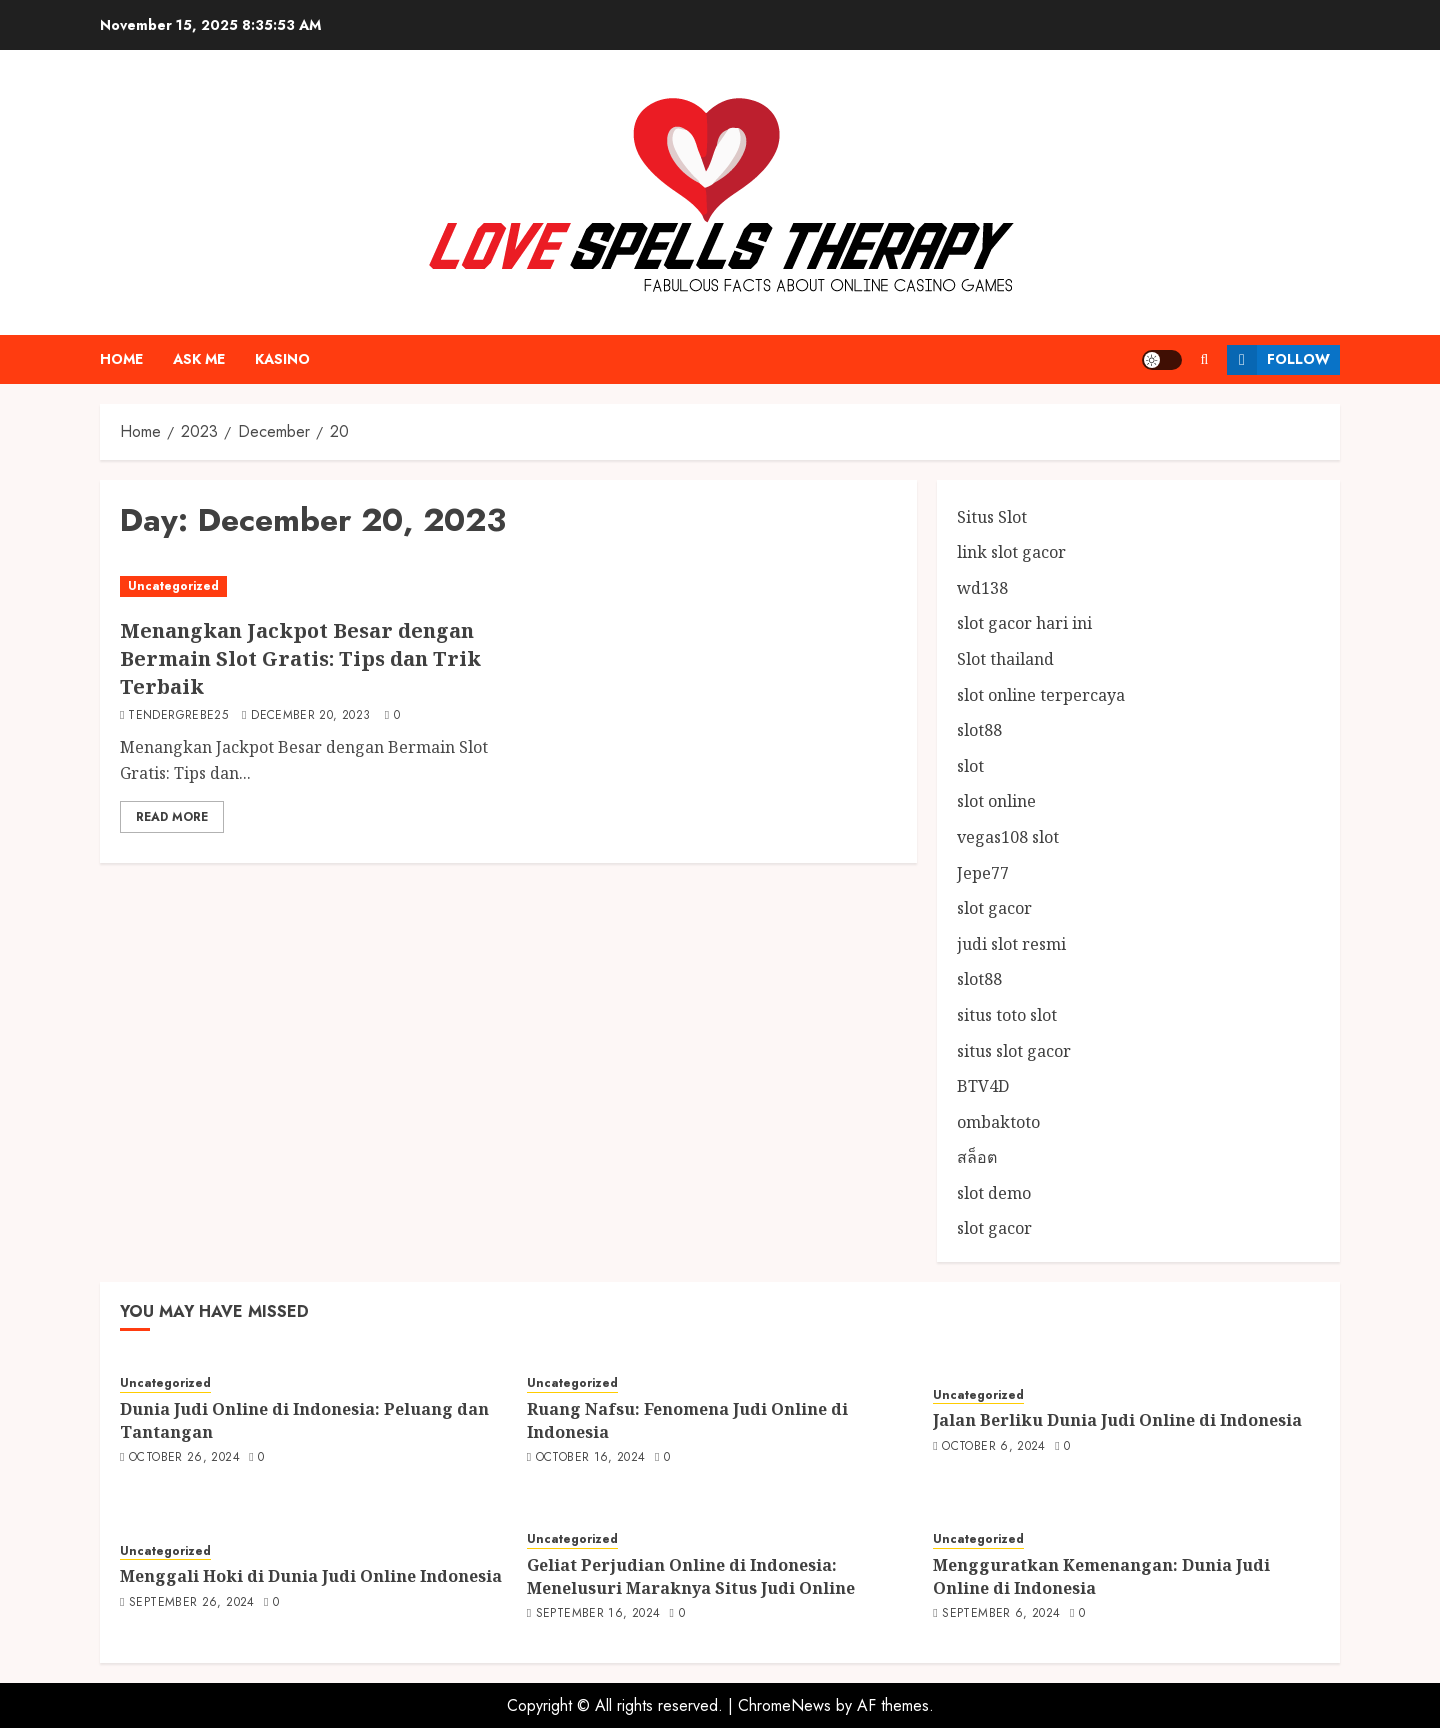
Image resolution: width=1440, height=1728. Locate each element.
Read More (172, 817)
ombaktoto (998, 1122)
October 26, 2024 (184, 1458)
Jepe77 (983, 873)
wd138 (982, 588)
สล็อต (977, 1157)
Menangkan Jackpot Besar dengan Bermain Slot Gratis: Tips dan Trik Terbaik (300, 658)
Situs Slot (992, 517)
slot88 (979, 730)
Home (121, 359)
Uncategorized (173, 586)
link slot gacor (1011, 552)
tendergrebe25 (178, 716)
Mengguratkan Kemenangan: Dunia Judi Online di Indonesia (1101, 1576)
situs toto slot (1007, 1015)
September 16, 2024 (598, 1614)
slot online (996, 801)
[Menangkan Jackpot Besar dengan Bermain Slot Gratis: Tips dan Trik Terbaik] (309, 586)
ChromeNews (784, 1705)
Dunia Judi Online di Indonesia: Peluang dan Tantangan (304, 1420)
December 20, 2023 (310, 716)
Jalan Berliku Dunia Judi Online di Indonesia (1117, 1420)
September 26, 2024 (191, 1603)
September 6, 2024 (1001, 1614)
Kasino (282, 359)
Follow (1278, 360)
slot (970, 766)
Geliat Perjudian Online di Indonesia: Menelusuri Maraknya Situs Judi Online (691, 1576)
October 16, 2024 (591, 1458)
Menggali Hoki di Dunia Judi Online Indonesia (311, 1576)
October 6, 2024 (993, 1447)
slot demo (994, 1193)
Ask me (199, 359)
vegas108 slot (1008, 837)
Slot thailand (1005, 659)
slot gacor (994, 908)
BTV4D (983, 1086)
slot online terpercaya (1041, 695)
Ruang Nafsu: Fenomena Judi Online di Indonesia (687, 1420)
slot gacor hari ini (1024, 623)
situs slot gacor (1014, 1051)
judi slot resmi (1011, 944)
